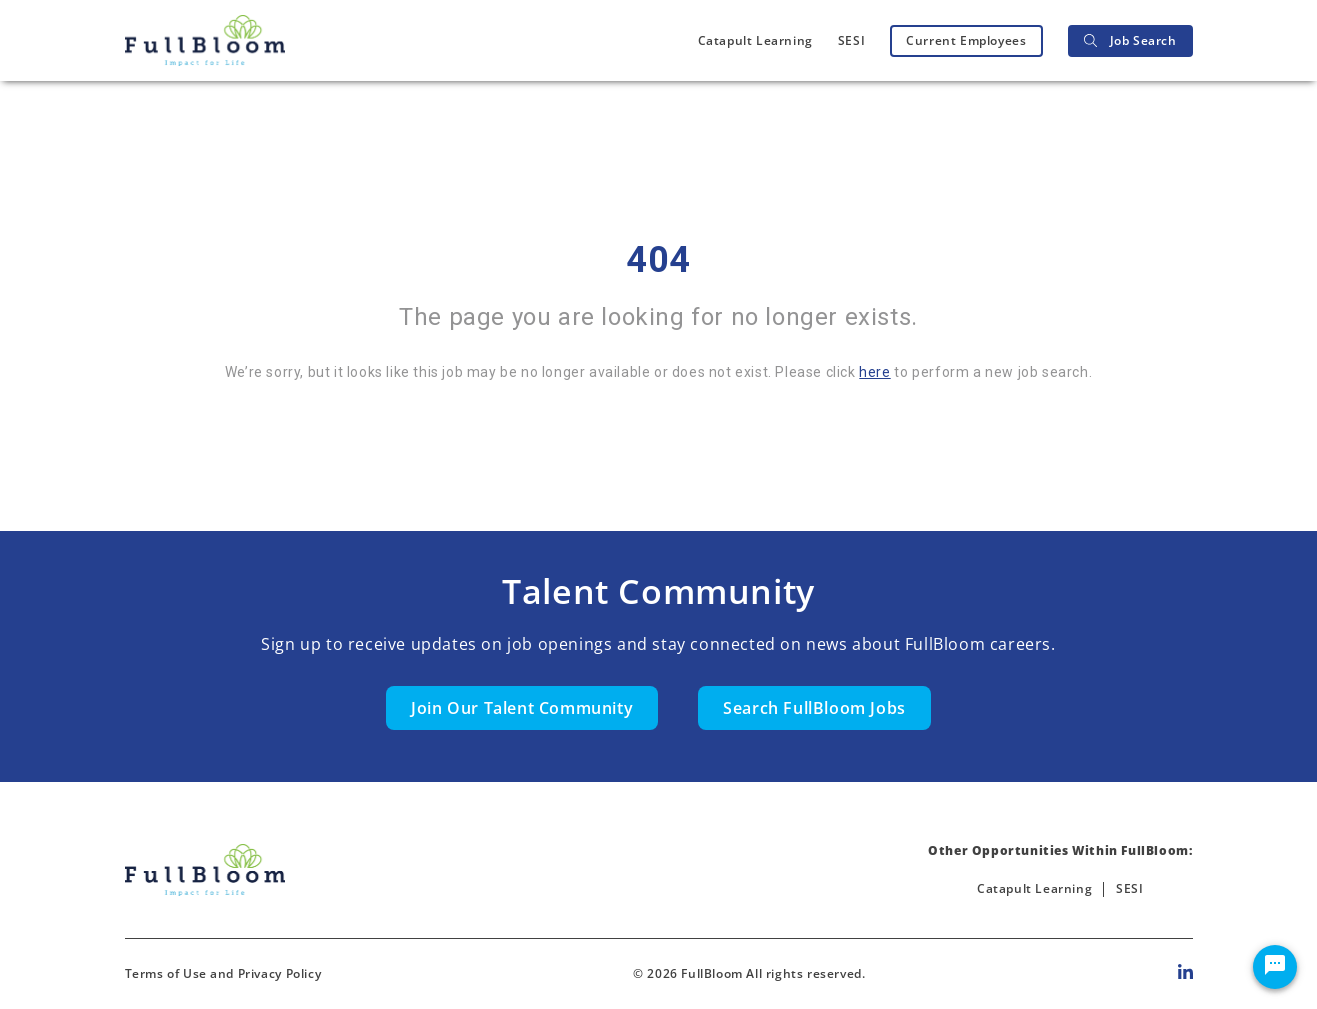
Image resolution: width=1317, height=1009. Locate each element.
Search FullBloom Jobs (814, 708)
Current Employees (966, 40)
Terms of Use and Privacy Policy (223, 973)
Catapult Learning (755, 40)
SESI (851, 40)
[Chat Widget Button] (1275, 967)
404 (658, 260)
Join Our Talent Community (522, 708)
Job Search (1130, 40)
